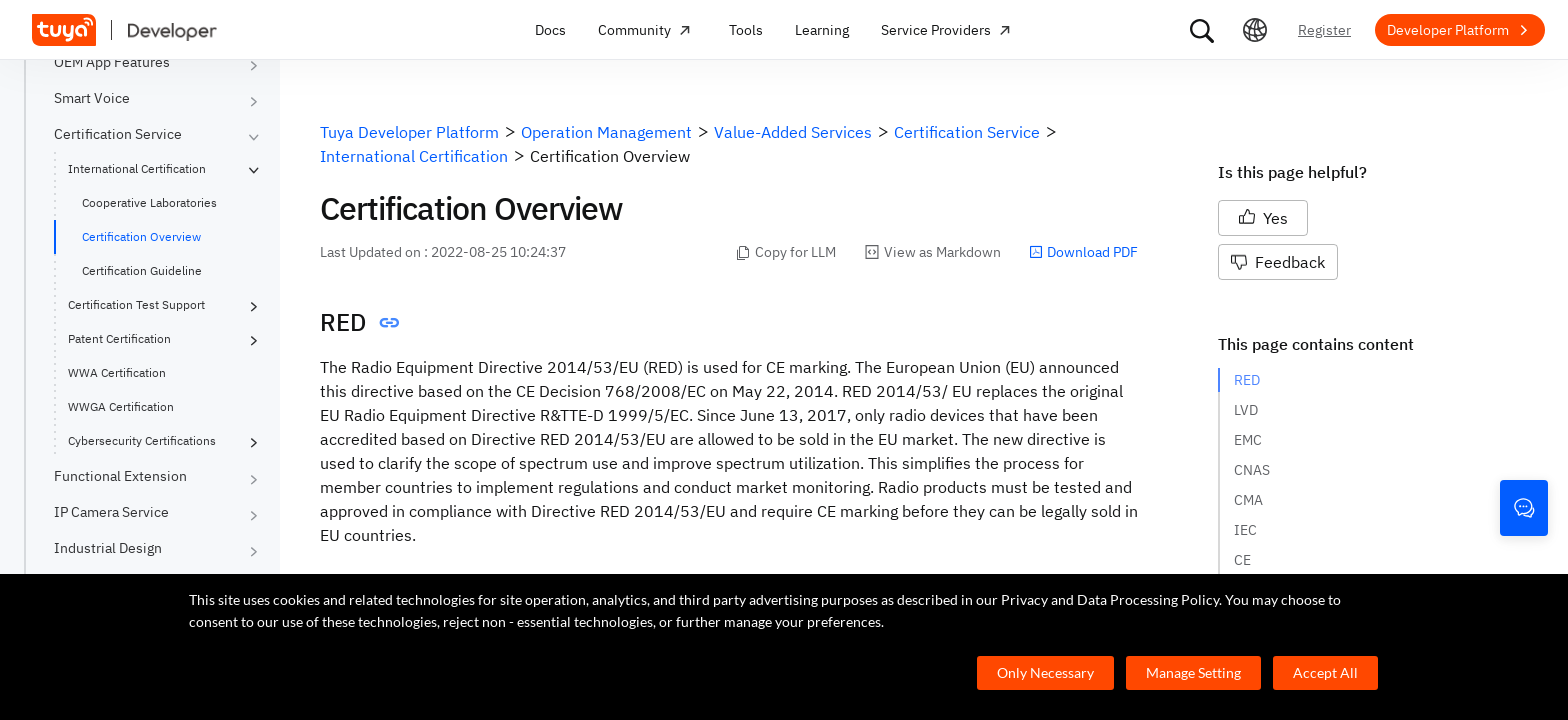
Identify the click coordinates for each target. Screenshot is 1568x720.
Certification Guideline (142, 270)
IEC (1245, 530)
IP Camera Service (111, 512)
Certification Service (118, 134)
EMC (1248, 440)
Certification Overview (141, 236)
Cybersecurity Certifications (142, 440)
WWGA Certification (121, 406)
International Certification (137, 168)
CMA (1248, 500)
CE (1242, 560)
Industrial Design (108, 548)
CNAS (1252, 470)
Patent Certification (119, 338)
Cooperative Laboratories (149, 202)
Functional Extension (120, 476)
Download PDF (1083, 252)
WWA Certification (117, 372)
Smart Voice (92, 98)
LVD (1246, 410)
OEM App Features (112, 62)
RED (1247, 380)
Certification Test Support (136, 304)
